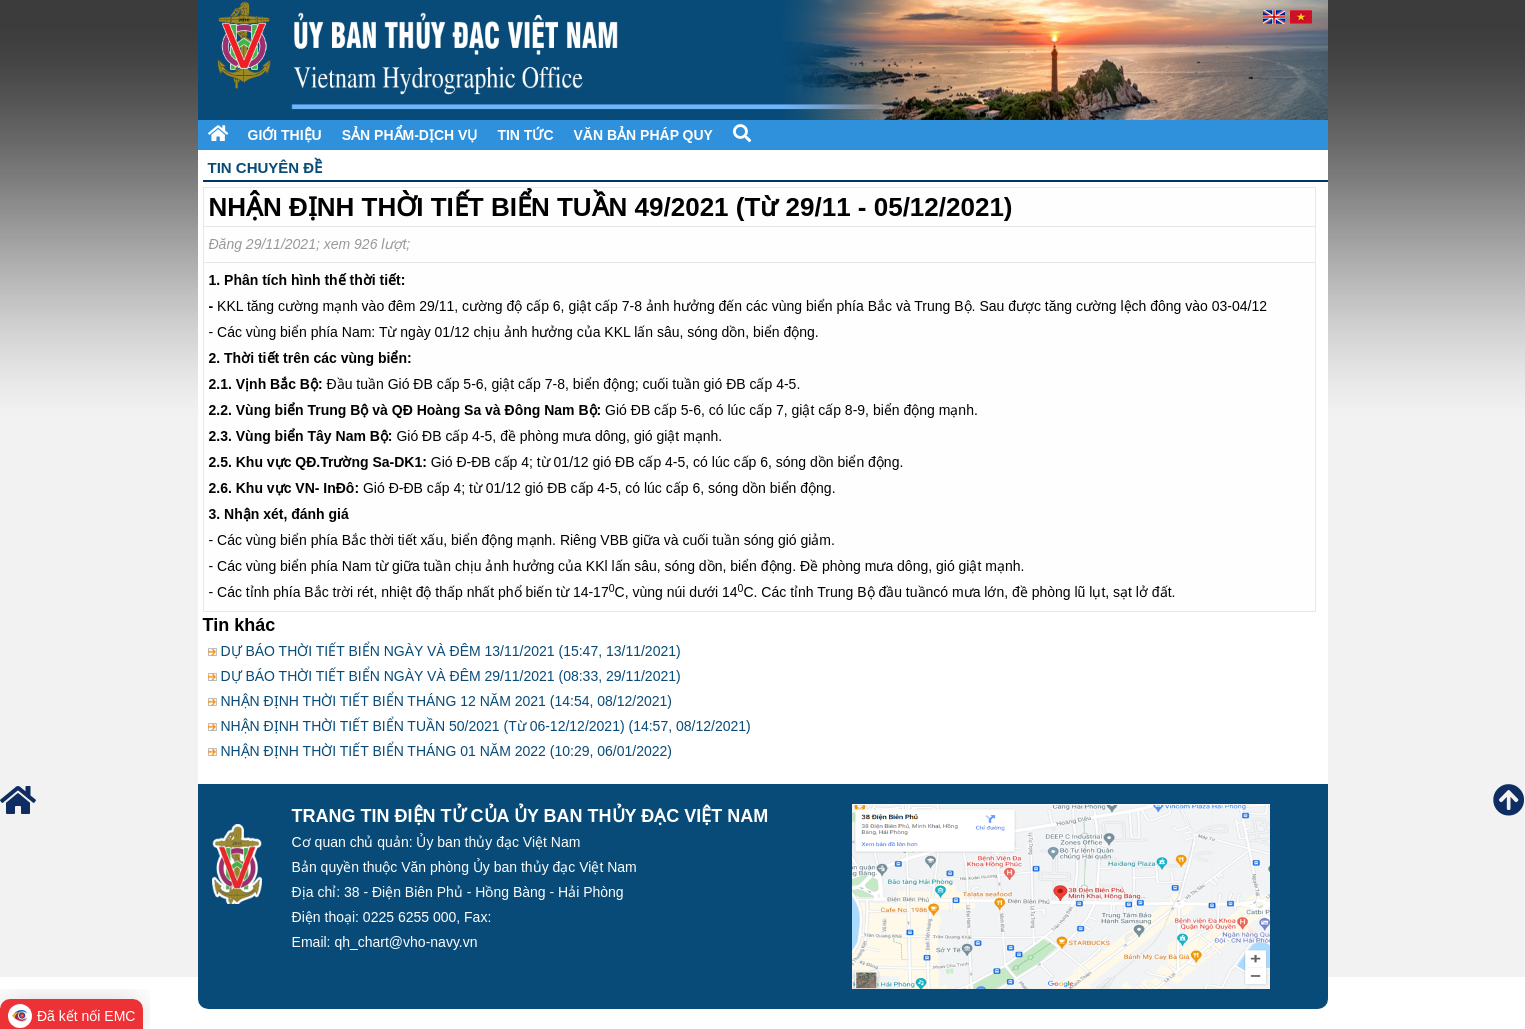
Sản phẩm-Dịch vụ (410, 135)
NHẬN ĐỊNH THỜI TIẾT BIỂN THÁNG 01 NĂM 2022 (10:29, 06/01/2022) (446, 751)
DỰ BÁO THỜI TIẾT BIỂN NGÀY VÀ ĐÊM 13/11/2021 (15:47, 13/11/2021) (450, 651)
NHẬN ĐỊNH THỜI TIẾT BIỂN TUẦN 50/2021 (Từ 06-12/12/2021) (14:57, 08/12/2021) (485, 726)
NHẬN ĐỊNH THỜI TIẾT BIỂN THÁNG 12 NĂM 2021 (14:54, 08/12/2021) (446, 701)
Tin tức (525, 135)
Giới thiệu (285, 135)
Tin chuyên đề (265, 167)
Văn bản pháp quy (643, 135)
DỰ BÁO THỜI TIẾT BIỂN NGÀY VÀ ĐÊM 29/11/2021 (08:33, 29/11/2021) (450, 676)
